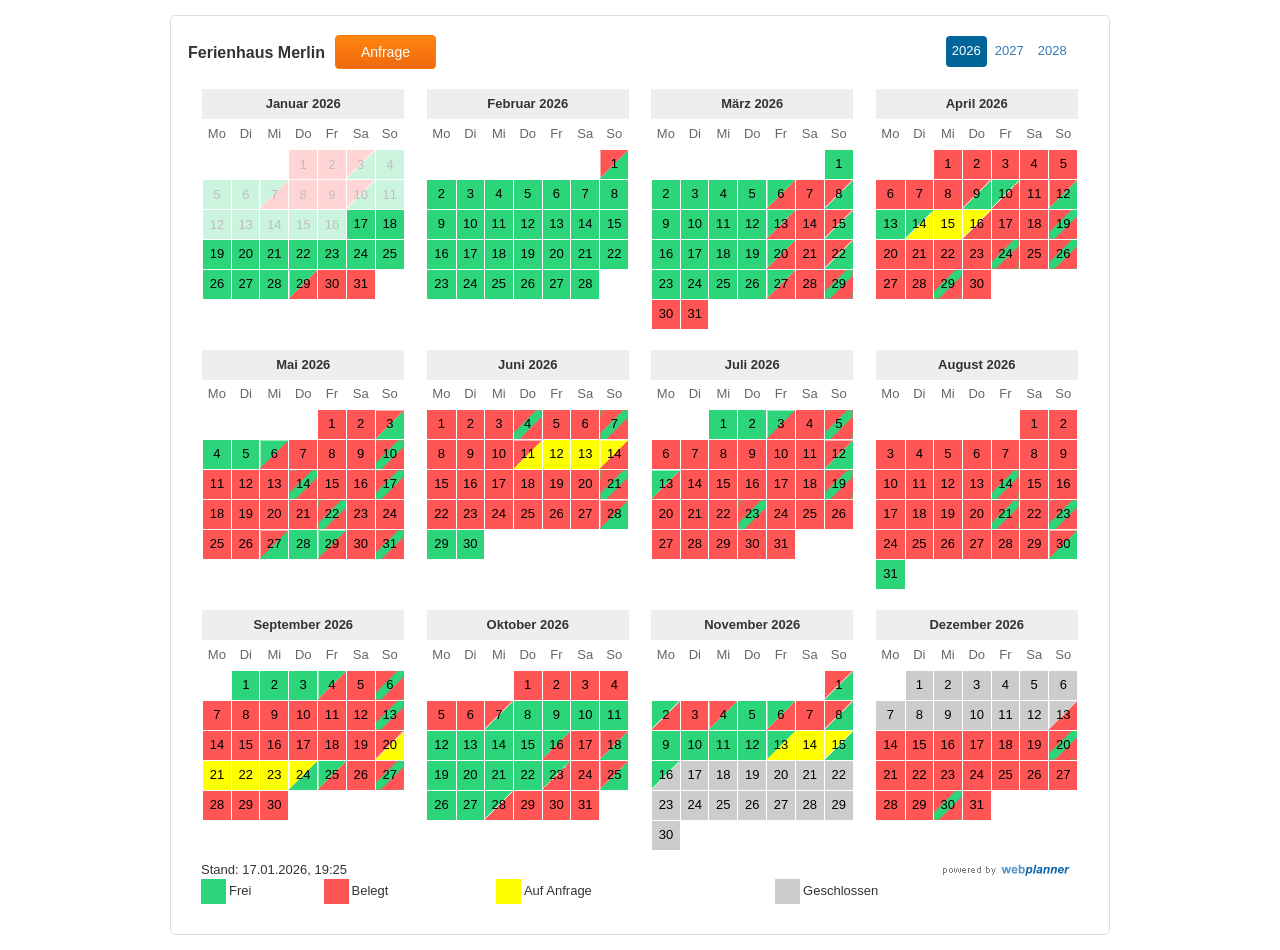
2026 (966, 50)
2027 (1009, 50)
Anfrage (385, 52)
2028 (1052, 50)
